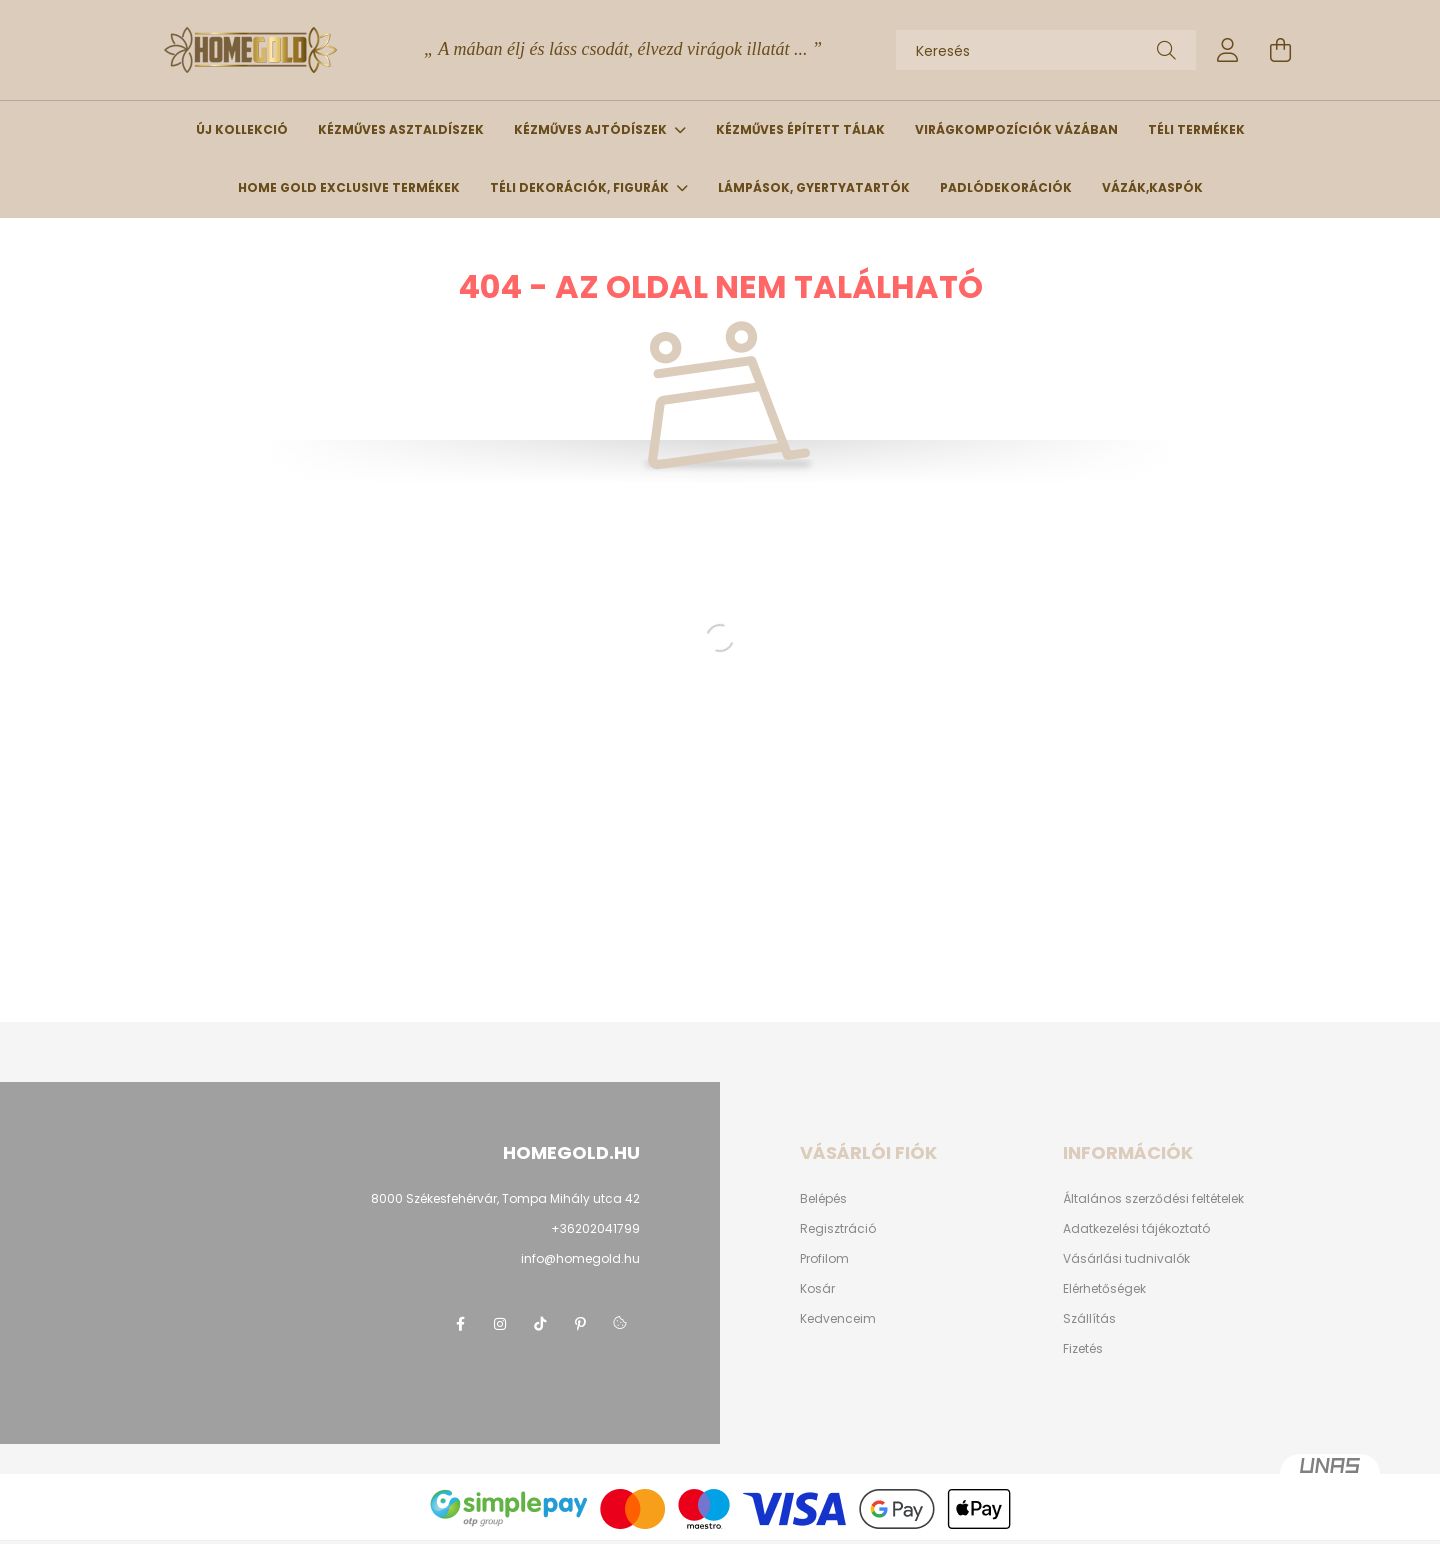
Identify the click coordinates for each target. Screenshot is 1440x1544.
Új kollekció (242, 129)
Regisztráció (838, 1229)
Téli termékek (1196, 129)
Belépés (823, 1199)
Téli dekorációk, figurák (581, 187)
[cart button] (1280, 50)
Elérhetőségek (1104, 1289)
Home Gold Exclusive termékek (349, 187)
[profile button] (1228, 50)
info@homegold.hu (580, 1258)
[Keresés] (1046, 50)
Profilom (824, 1259)
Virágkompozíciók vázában (1016, 129)
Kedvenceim (838, 1319)
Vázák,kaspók (1152, 187)
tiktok (540, 1324)
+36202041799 (595, 1228)
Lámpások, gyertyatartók (814, 187)
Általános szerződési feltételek (1153, 1199)
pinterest (580, 1324)
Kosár (817, 1289)
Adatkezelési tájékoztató (1136, 1229)
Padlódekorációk (1006, 187)
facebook (460, 1324)
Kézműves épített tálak (800, 129)
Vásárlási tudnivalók (1126, 1259)
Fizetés (1083, 1349)
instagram (500, 1324)
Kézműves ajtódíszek (592, 129)
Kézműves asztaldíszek (401, 129)
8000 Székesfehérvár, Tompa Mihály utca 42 (505, 1198)
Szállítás (1089, 1319)
